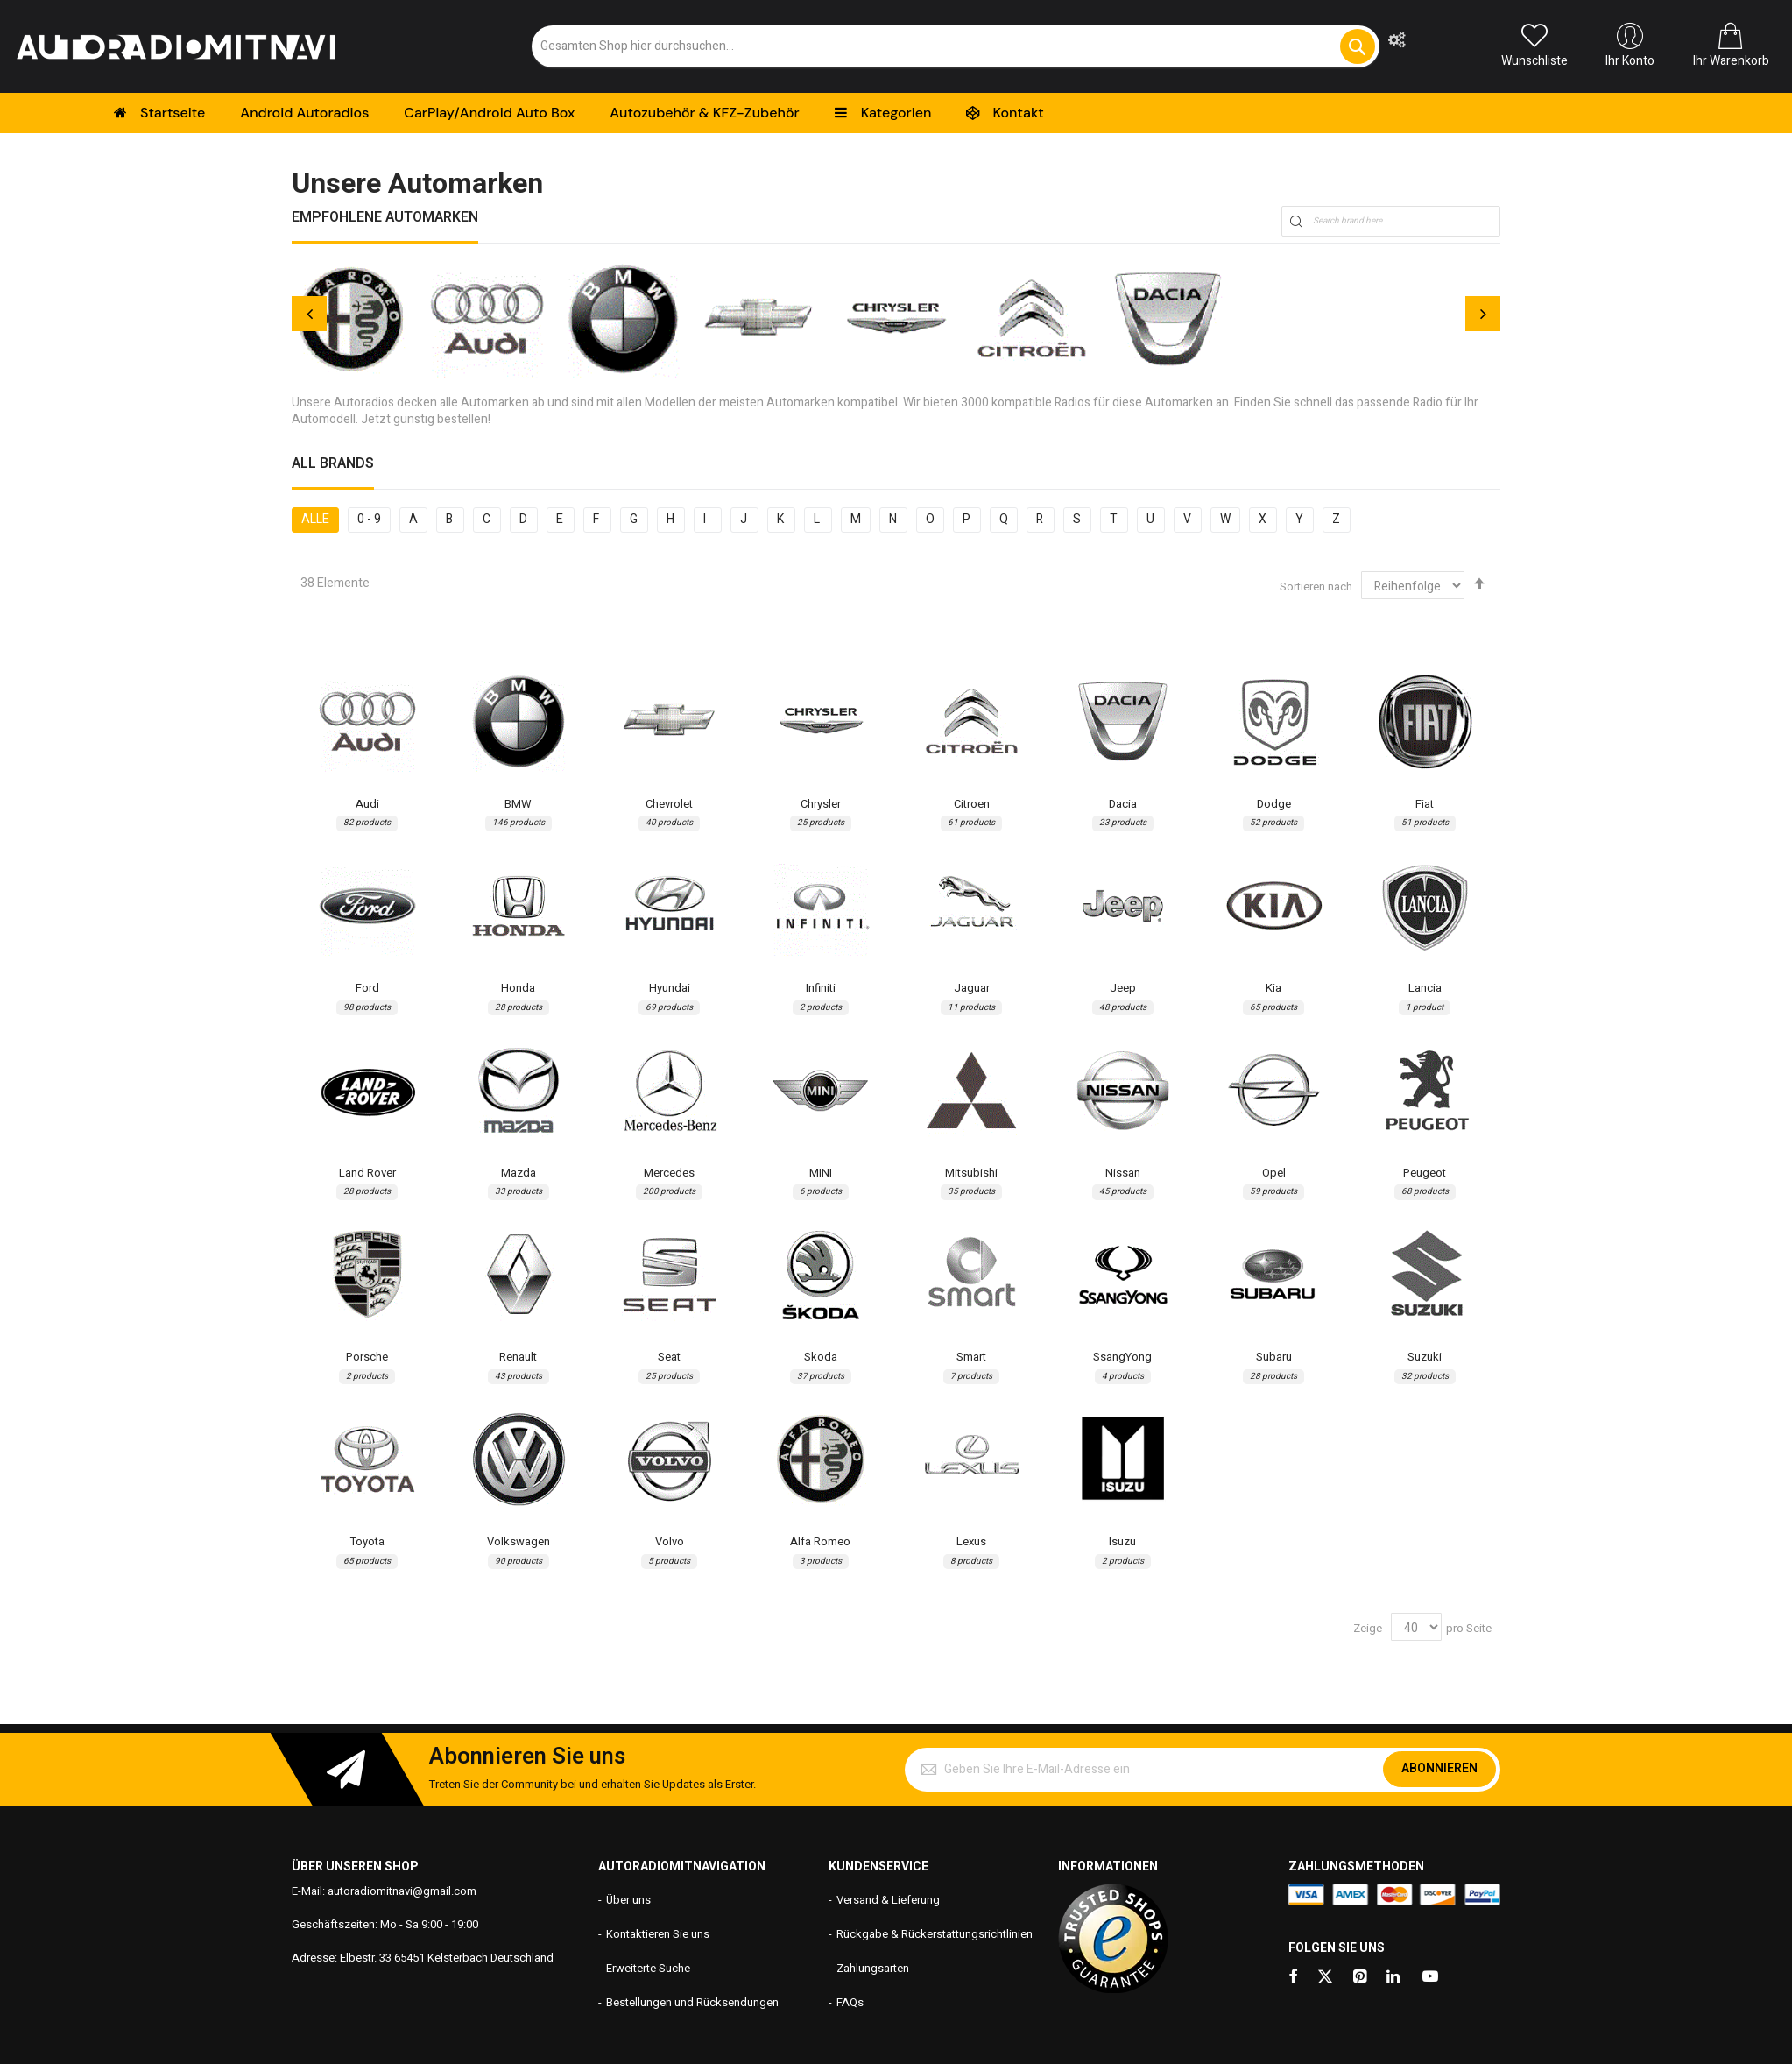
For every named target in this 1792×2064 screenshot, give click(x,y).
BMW (518, 804)
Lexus (971, 1542)
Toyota (367, 1542)
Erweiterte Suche (648, 1968)
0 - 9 (369, 519)
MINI (820, 1173)
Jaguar (972, 988)
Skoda (820, 1357)
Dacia (1123, 804)
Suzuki (1424, 1357)
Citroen (972, 804)
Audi (367, 804)
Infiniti (821, 988)
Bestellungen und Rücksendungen (692, 2002)
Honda (518, 988)
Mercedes (669, 1173)
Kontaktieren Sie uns (657, 1934)
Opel (1274, 1173)
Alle (315, 519)
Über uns (628, 1899)
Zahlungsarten (872, 1968)
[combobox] (955, 46)
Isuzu (1122, 1542)
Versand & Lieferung (888, 1899)
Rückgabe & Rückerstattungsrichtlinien (934, 1934)
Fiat (1424, 804)
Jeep (1123, 988)
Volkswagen (518, 1542)
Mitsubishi (971, 1173)
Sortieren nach (1316, 586)
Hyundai (669, 988)
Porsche (367, 1357)
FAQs (850, 2002)
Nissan (1122, 1173)
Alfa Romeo (820, 1542)
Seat (669, 1357)
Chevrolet (669, 804)
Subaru (1274, 1357)
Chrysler (821, 804)
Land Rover (367, 1173)
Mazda (518, 1173)
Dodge (1274, 804)
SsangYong (1122, 1357)
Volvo (669, 1542)
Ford (367, 988)
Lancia (1425, 988)
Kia (1273, 988)
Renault (518, 1357)
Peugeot (1424, 1173)
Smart (971, 1357)
